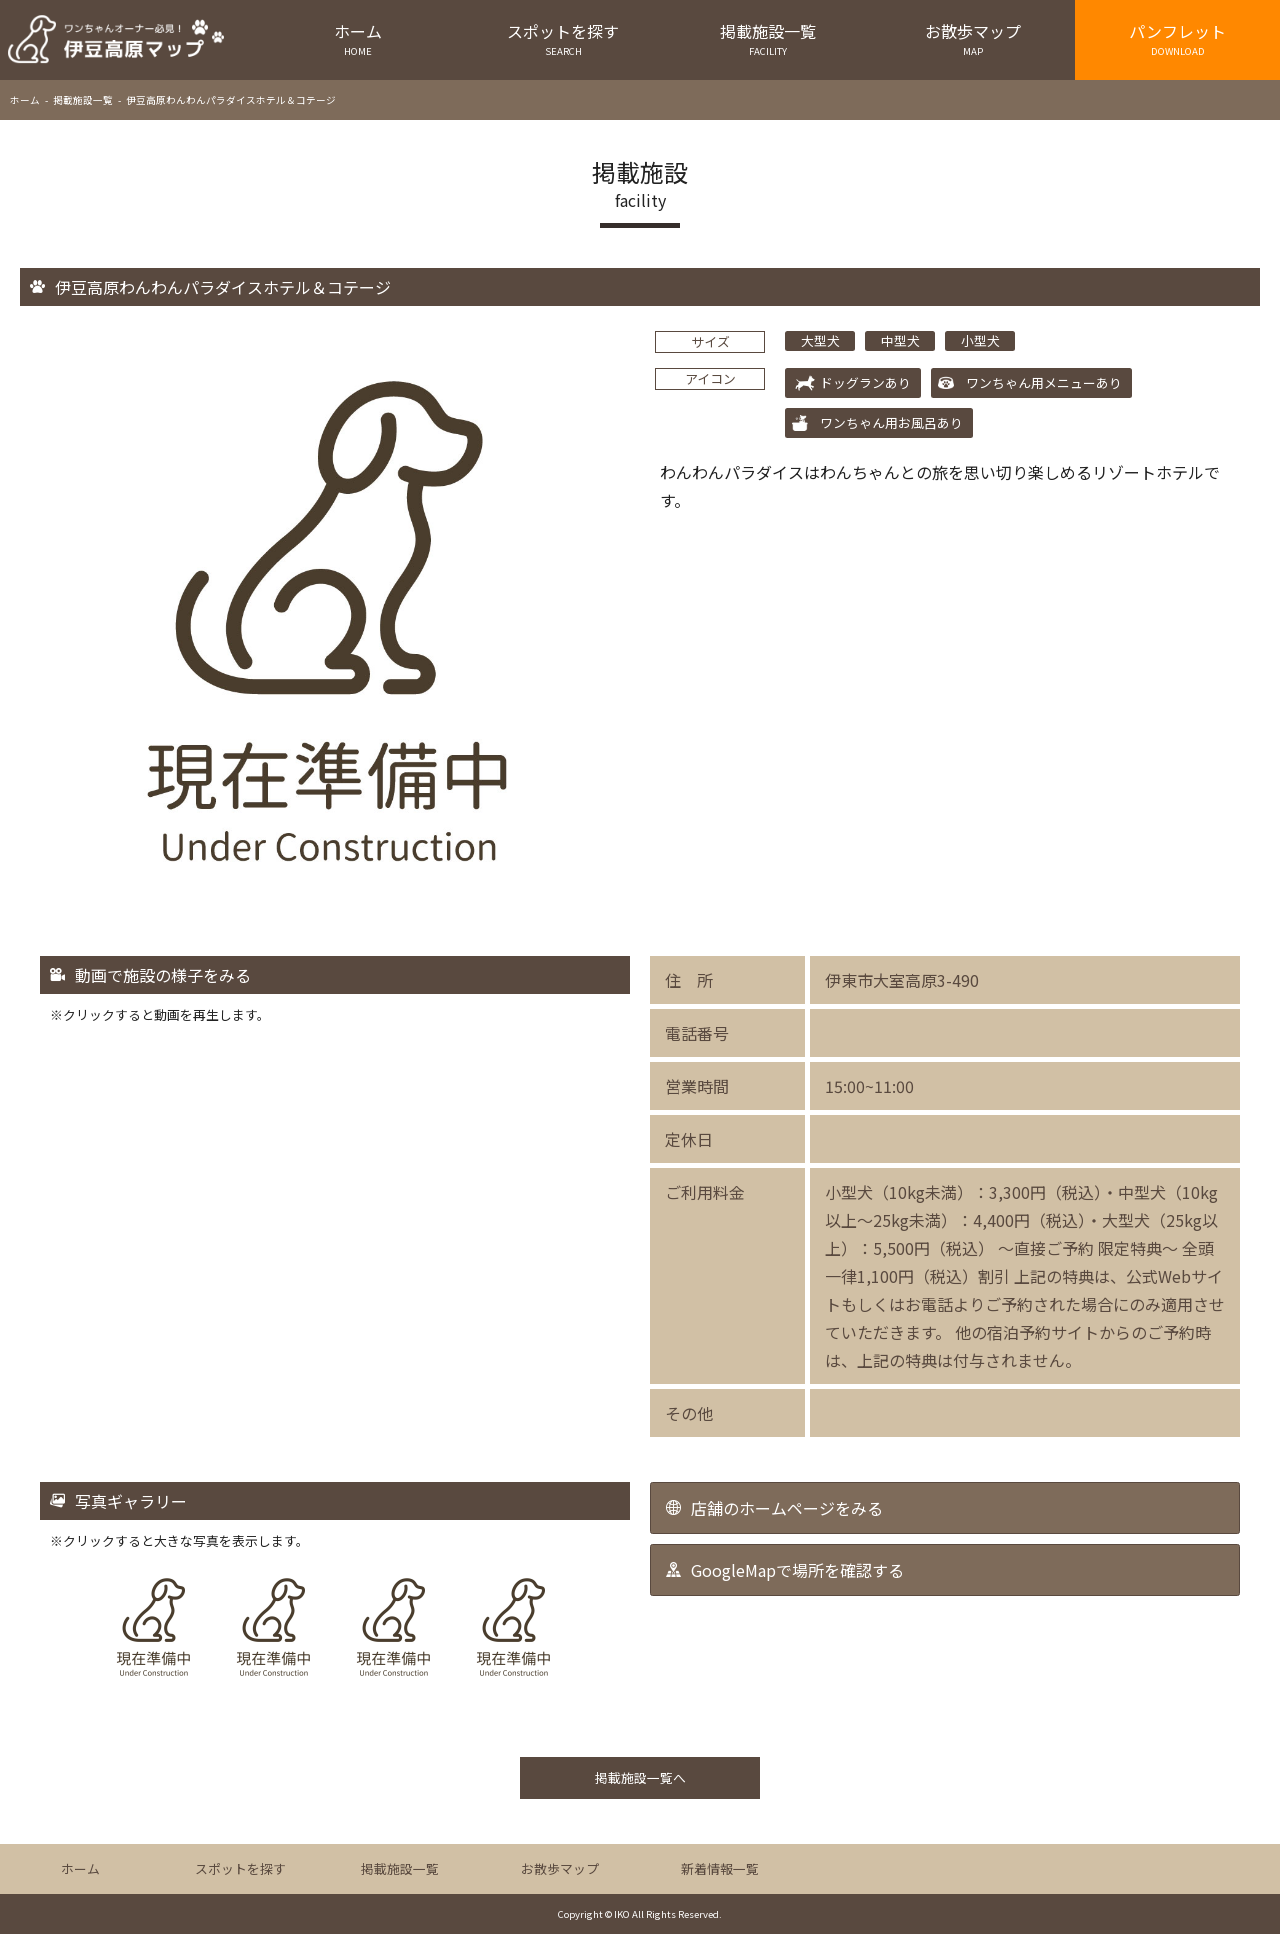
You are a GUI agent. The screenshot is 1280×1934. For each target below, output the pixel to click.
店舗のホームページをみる (787, 1508)
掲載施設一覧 (768, 38)
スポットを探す (563, 38)
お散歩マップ (972, 38)
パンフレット (1177, 38)
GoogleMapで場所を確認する (797, 1570)
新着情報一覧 (720, 1868)
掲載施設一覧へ (640, 1777)
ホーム (358, 38)
